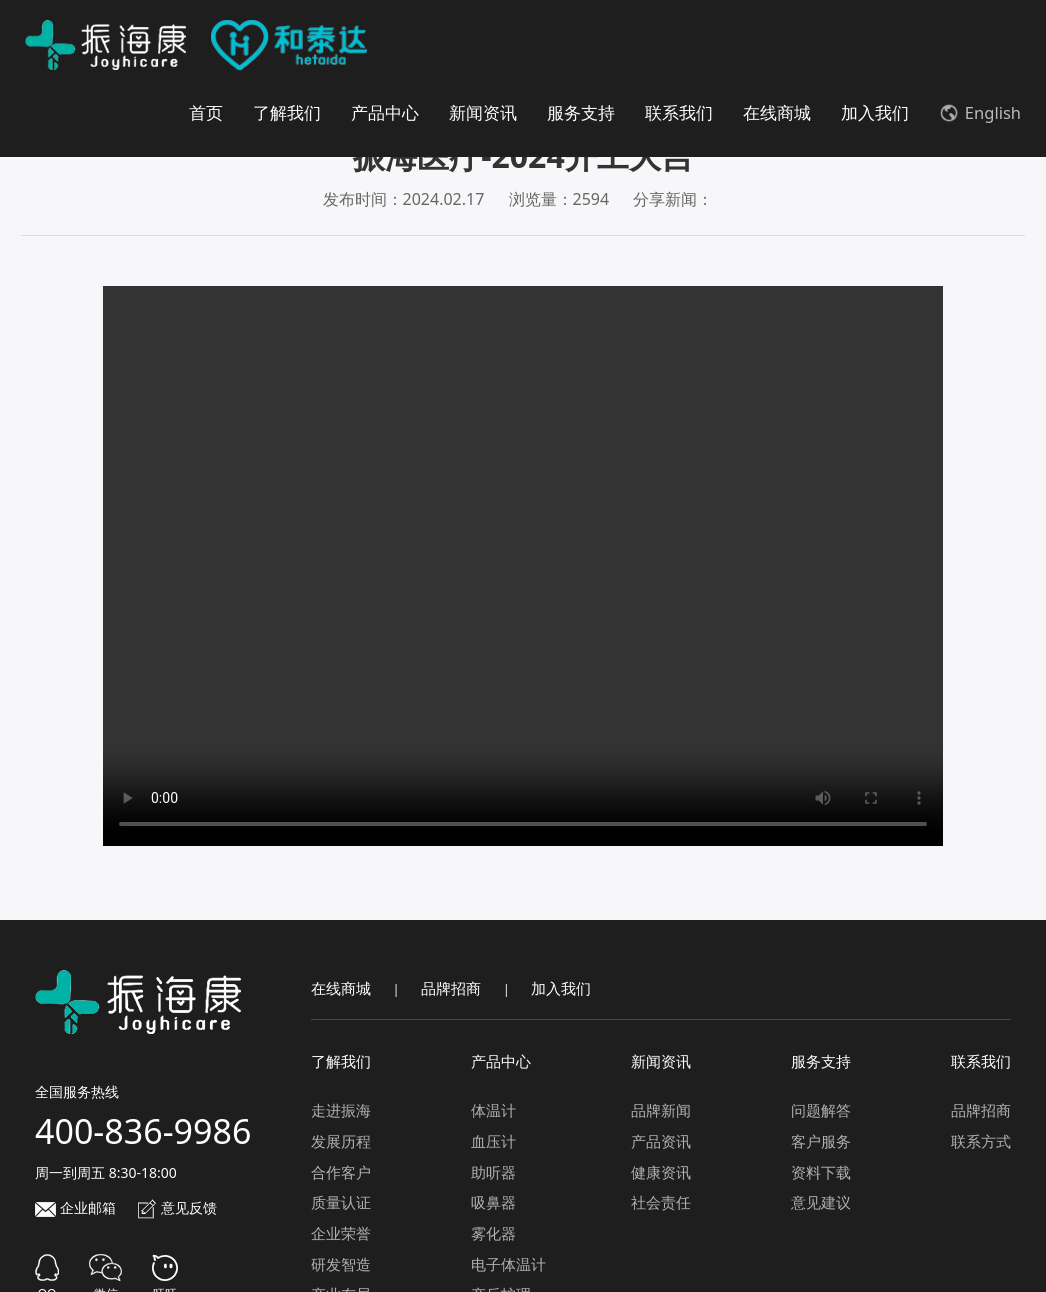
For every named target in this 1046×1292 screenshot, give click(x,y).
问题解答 (821, 1109)
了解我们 (287, 112)
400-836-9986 (143, 1130)
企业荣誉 (341, 1232)
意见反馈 (177, 1206)
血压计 (493, 1140)
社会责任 (661, 1201)
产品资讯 (661, 1140)
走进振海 (341, 1109)
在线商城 (777, 112)
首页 (206, 112)
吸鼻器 (493, 1201)
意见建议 (821, 1201)
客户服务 (821, 1140)
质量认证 (341, 1201)
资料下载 (821, 1171)
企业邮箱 (75, 1206)
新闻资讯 (483, 112)
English (980, 112)
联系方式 (981, 1140)
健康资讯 (661, 1171)
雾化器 (493, 1232)
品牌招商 (451, 987)
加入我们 (875, 112)
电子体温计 (508, 1263)
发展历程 (341, 1140)
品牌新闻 (661, 1109)
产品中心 (385, 112)
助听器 (493, 1171)
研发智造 (341, 1263)
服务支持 (581, 112)
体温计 (493, 1109)
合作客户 (341, 1171)
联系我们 (679, 112)
